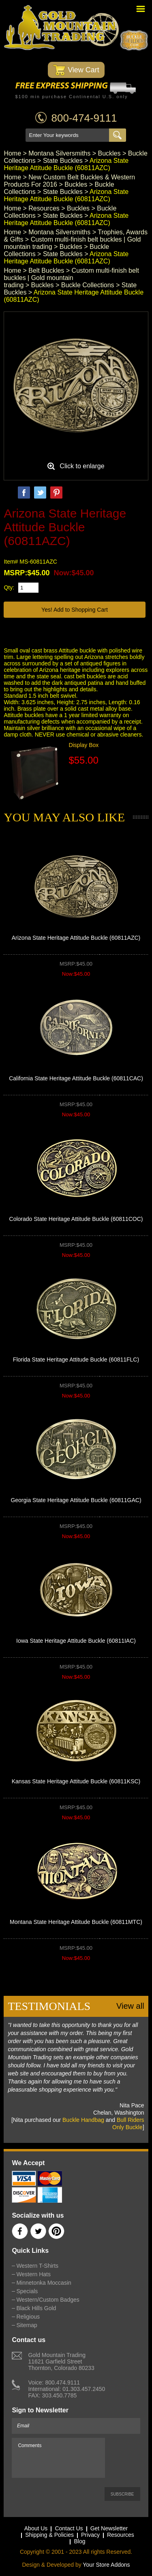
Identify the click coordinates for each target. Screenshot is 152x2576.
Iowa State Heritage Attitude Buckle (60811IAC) (76, 1640)
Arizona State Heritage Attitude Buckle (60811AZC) (76, 937)
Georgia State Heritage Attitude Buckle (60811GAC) (76, 1500)
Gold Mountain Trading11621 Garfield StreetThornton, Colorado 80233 (61, 2361)
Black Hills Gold (36, 2308)
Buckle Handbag (83, 2120)
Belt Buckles (46, 270)
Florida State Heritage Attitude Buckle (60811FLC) (76, 1359)
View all (130, 2005)
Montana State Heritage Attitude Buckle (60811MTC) (76, 1922)
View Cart (76, 70)
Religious (28, 2316)
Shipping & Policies (49, 2535)
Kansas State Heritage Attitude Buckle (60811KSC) (76, 1781)
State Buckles (63, 160)
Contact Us (69, 2528)
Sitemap (26, 2325)
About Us (36, 2528)
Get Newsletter (109, 2528)
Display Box (83, 745)
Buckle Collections (87, 285)
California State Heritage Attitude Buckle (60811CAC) (76, 1078)
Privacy (90, 2535)
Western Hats (33, 2274)
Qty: (9, 587)
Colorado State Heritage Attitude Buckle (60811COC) (76, 1219)
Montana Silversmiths (59, 153)
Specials (27, 2291)
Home (12, 153)
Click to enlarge (82, 466)
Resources (43, 208)
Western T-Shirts (37, 2265)
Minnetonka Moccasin (43, 2282)
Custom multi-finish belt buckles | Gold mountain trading (71, 277)
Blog (79, 2541)
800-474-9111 (84, 118)
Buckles (109, 153)
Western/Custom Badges (47, 2299)
